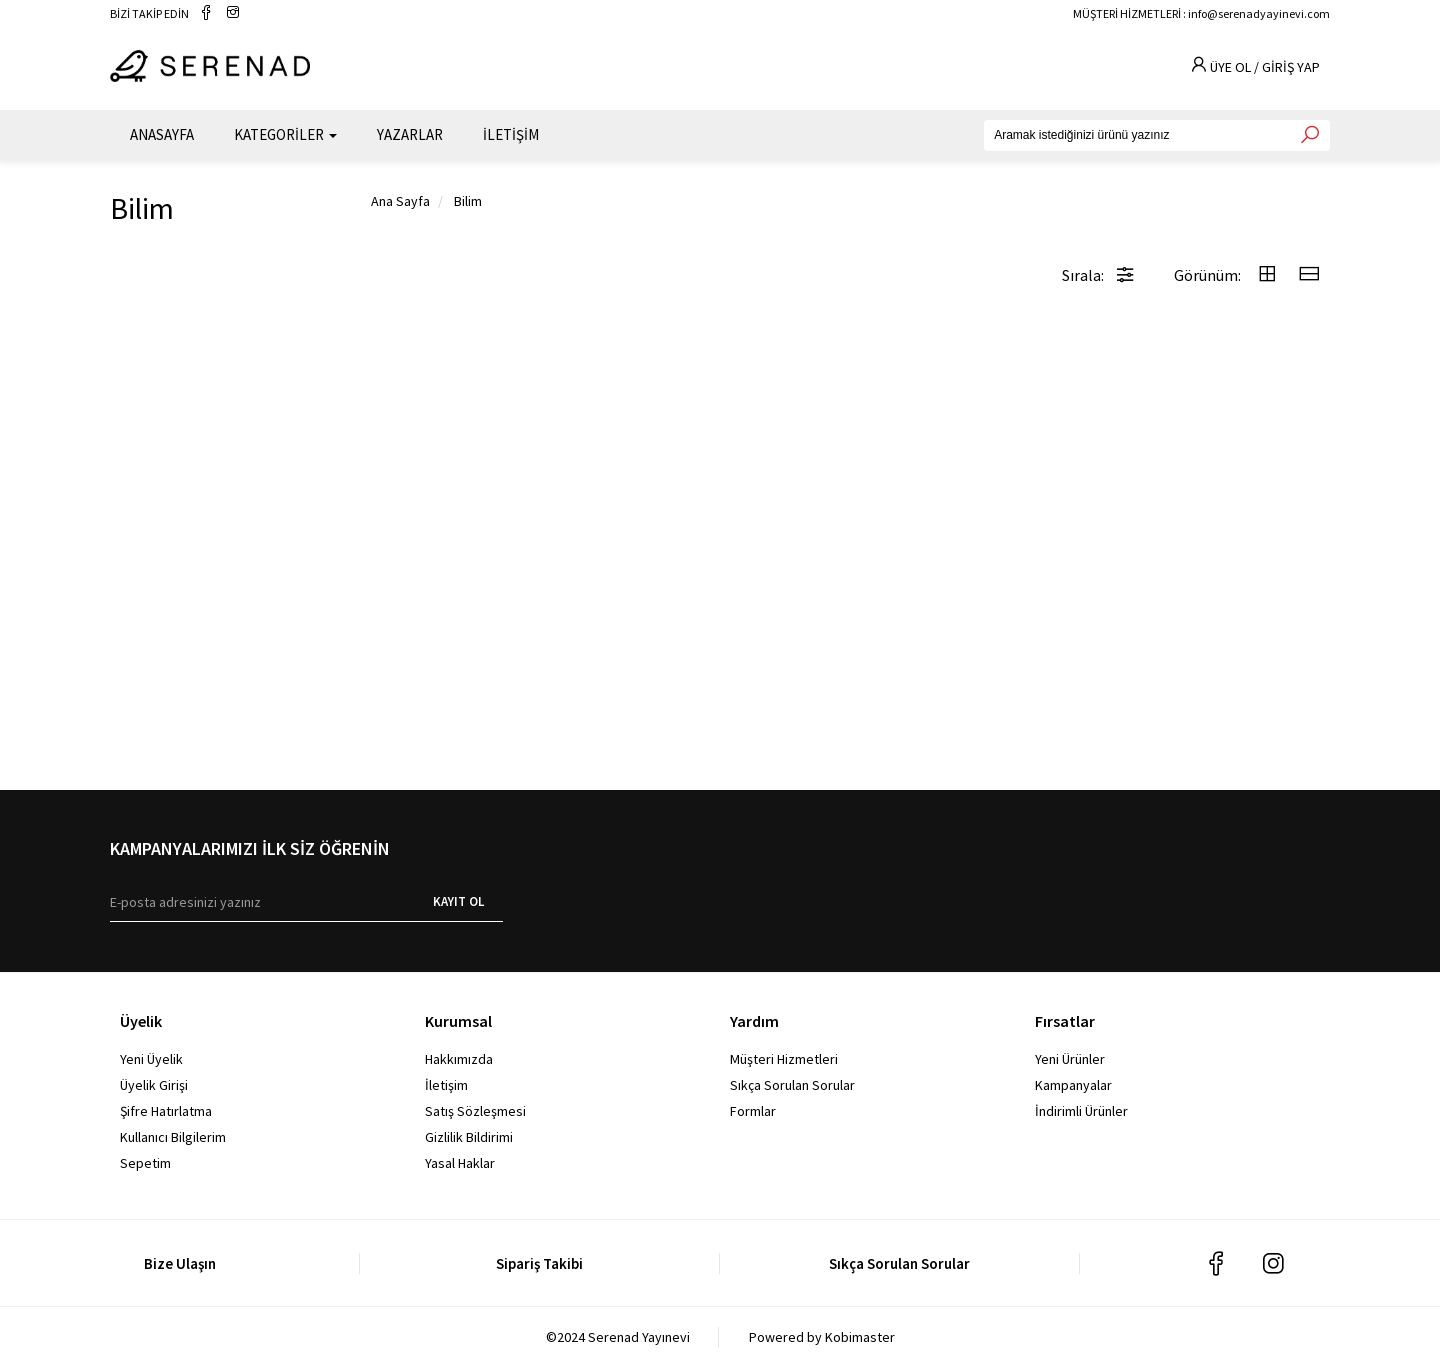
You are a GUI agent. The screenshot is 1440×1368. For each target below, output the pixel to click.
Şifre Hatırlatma (166, 1111)
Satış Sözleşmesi (475, 1111)
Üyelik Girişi (154, 1085)
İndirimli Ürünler (1081, 1111)
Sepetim (145, 1163)
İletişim (446, 1085)
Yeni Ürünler (1070, 1059)
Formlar (753, 1111)
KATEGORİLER (285, 130)
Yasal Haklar (460, 1163)
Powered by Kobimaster (822, 1337)
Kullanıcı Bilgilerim (173, 1137)
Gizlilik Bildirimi (469, 1137)
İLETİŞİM (511, 130)
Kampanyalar (1073, 1085)
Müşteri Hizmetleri (784, 1059)
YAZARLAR (410, 130)
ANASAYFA (162, 130)
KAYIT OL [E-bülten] (458, 901)
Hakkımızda (459, 1059)
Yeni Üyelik (151, 1059)
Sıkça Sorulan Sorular (792, 1085)
